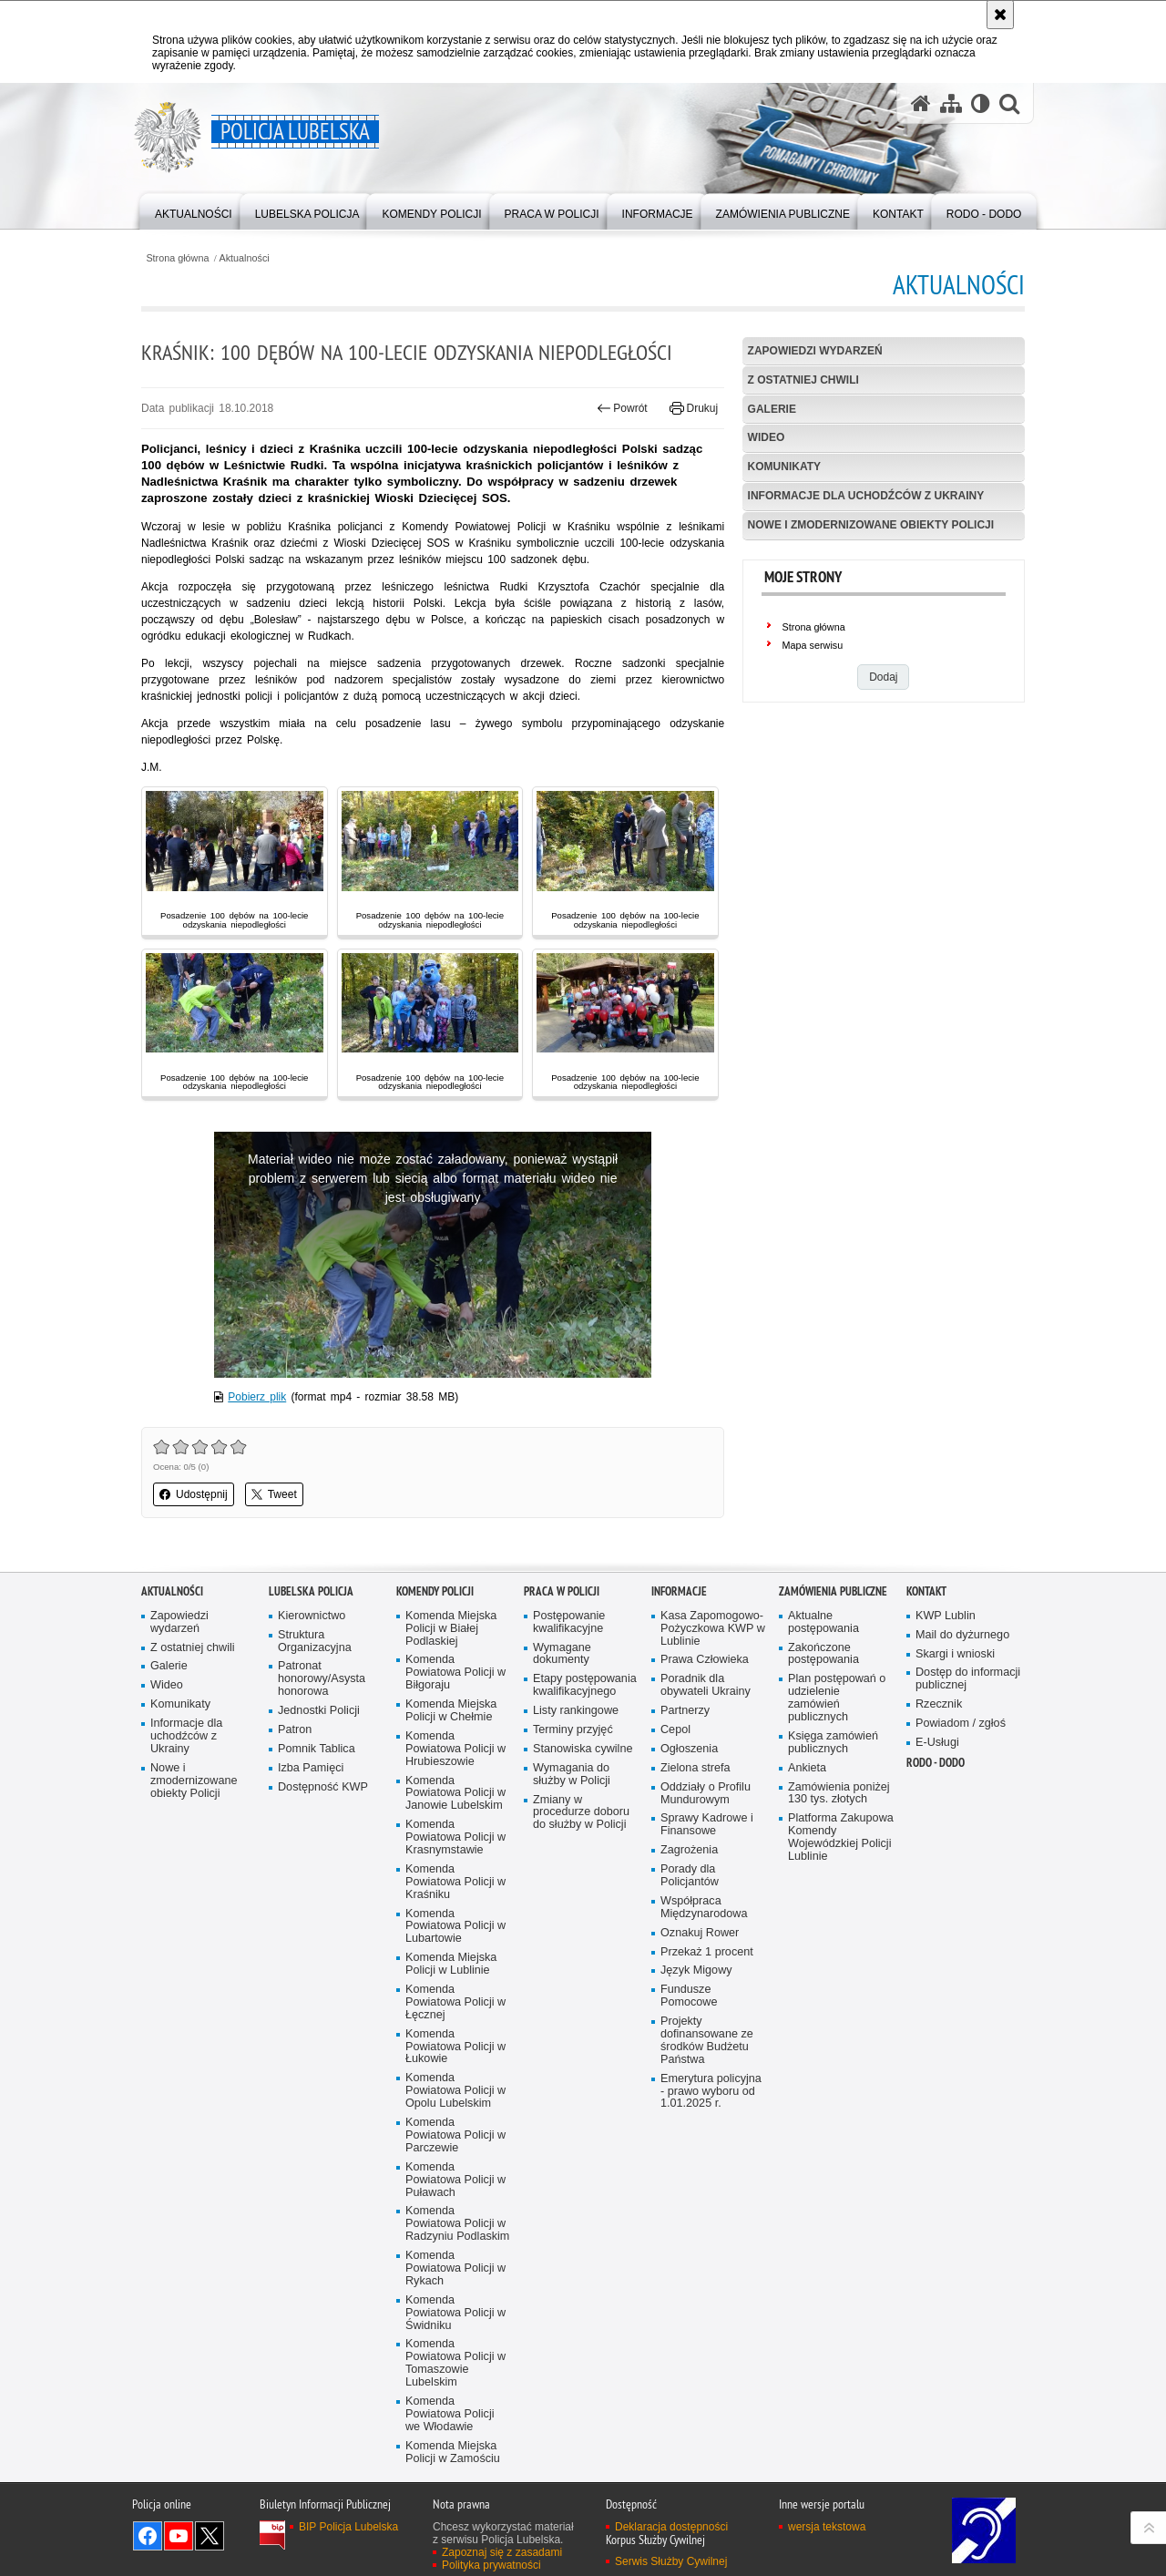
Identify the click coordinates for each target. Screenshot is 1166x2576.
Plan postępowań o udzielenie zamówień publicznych (836, 1698)
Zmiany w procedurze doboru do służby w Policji (581, 1813)
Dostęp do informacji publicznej (967, 1679)
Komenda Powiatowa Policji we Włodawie (450, 2414)
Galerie (772, 409)
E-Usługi (937, 1743)
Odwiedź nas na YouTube (178, 2535)
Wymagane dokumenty (562, 1654)
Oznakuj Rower (699, 1933)
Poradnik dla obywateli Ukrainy (705, 1685)
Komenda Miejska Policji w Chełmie (450, 1711)
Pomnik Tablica (316, 1749)
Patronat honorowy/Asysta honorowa (321, 1679)
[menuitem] (193, 210)
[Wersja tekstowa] (980, 103)
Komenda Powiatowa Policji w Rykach (455, 2268)
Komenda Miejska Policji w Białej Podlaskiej (450, 1628)
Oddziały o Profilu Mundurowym (705, 1793)
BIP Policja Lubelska (348, 2526)
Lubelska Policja (311, 1591)
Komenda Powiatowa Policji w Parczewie (455, 2135)
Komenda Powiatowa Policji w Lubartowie (455, 1926)
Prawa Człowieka (704, 1660)
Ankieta (807, 1768)
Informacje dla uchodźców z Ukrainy (866, 495)
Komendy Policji (435, 1591)
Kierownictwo (311, 1616)
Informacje (679, 1591)
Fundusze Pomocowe (688, 1996)
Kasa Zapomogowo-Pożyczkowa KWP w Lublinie (712, 1628)
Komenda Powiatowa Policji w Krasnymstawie (455, 1837)
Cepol (675, 1730)
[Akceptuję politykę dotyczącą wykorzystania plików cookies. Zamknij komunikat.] (1000, 14)
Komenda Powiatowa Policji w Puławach (455, 2180)
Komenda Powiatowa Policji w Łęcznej (455, 2002)
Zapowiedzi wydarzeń (815, 350)
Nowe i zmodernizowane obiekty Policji (871, 524)
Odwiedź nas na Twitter (209, 2535)
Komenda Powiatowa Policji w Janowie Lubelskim (455, 1793)
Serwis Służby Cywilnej (671, 2561)
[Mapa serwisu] (951, 103)
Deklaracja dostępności (671, 2526)
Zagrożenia (689, 1850)
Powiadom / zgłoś (960, 1723)
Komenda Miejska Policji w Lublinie (450, 1964)
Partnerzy (685, 1711)
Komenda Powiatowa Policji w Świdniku (455, 2313)
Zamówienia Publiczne (833, 1591)
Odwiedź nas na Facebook (147, 2535)
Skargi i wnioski (955, 1654)
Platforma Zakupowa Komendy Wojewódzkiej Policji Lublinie (841, 1837)
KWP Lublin (945, 1616)
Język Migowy (696, 1970)
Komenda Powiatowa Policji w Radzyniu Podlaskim (457, 2223)
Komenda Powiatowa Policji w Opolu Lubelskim (455, 2090)
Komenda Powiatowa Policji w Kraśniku (455, 1882)
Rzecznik (938, 1704)
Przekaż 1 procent (706, 1952)
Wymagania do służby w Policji (571, 1774)
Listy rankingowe (576, 1711)
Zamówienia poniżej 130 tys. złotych (839, 1793)
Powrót (622, 408)
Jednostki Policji (319, 1711)
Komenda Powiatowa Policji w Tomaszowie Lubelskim (455, 2363)
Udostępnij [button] (193, 1494)
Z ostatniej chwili (803, 380)
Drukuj (694, 408)
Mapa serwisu (813, 645)
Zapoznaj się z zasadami (502, 2552)
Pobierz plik (257, 1397)
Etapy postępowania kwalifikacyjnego (585, 1685)
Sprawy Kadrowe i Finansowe (706, 1824)
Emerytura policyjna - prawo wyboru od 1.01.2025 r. (711, 2091)
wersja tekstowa (826, 2526)
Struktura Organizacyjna (315, 1641)
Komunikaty (784, 466)
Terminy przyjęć (573, 1730)
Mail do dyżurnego (962, 1635)
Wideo (766, 437)
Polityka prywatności (491, 2565)
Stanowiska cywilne (582, 1749)
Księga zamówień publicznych (833, 1742)
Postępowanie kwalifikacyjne (569, 1622)
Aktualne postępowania (823, 1622)
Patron (295, 1730)
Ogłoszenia (689, 1749)
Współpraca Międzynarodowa (703, 1907)
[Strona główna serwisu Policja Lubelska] (921, 103)
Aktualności (245, 258)
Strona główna (177, 258)
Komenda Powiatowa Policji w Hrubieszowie (455, 1749)
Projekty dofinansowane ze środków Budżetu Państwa (706, 2041)
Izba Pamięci (310, 1768)
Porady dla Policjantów (689, 1875)
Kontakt (926, 1591)
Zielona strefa (695, 1768)
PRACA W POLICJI (561, 1591)
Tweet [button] (274, 1494)
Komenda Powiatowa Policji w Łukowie (455, 2047)
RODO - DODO (935, 1762)
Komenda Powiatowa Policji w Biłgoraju (455, 1672)
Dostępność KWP (323, 1787)
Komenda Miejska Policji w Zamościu (452, 2452)
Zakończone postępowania (823, 1654)
